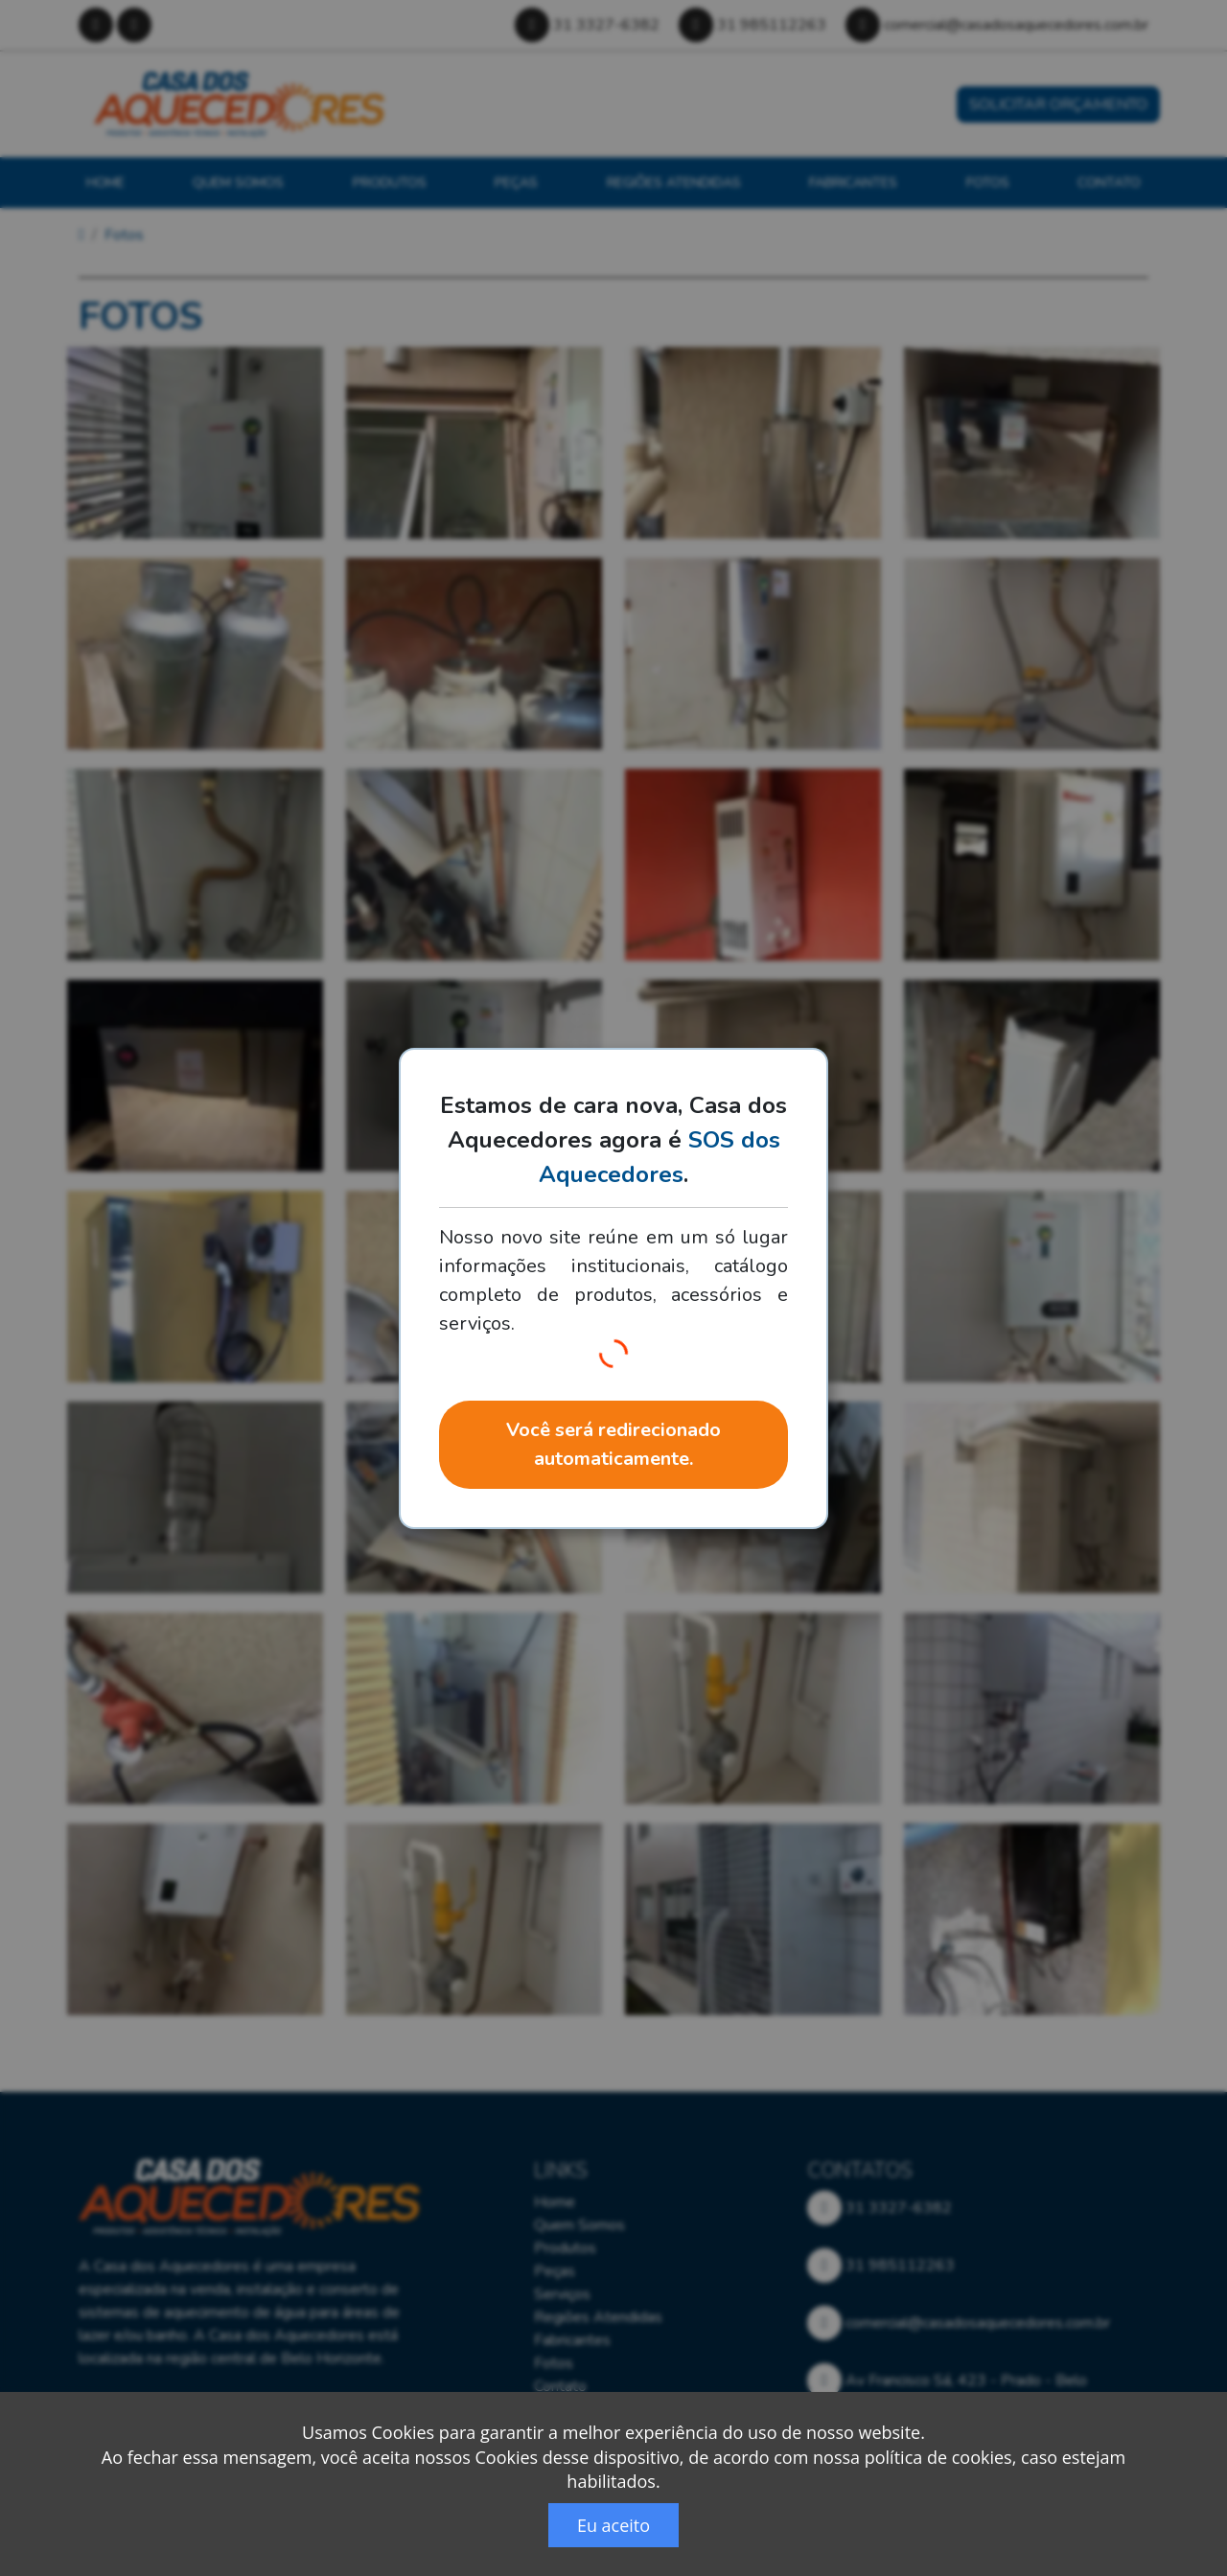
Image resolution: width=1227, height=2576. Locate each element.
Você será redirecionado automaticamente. (613, 1444)
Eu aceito (613, 2525)
